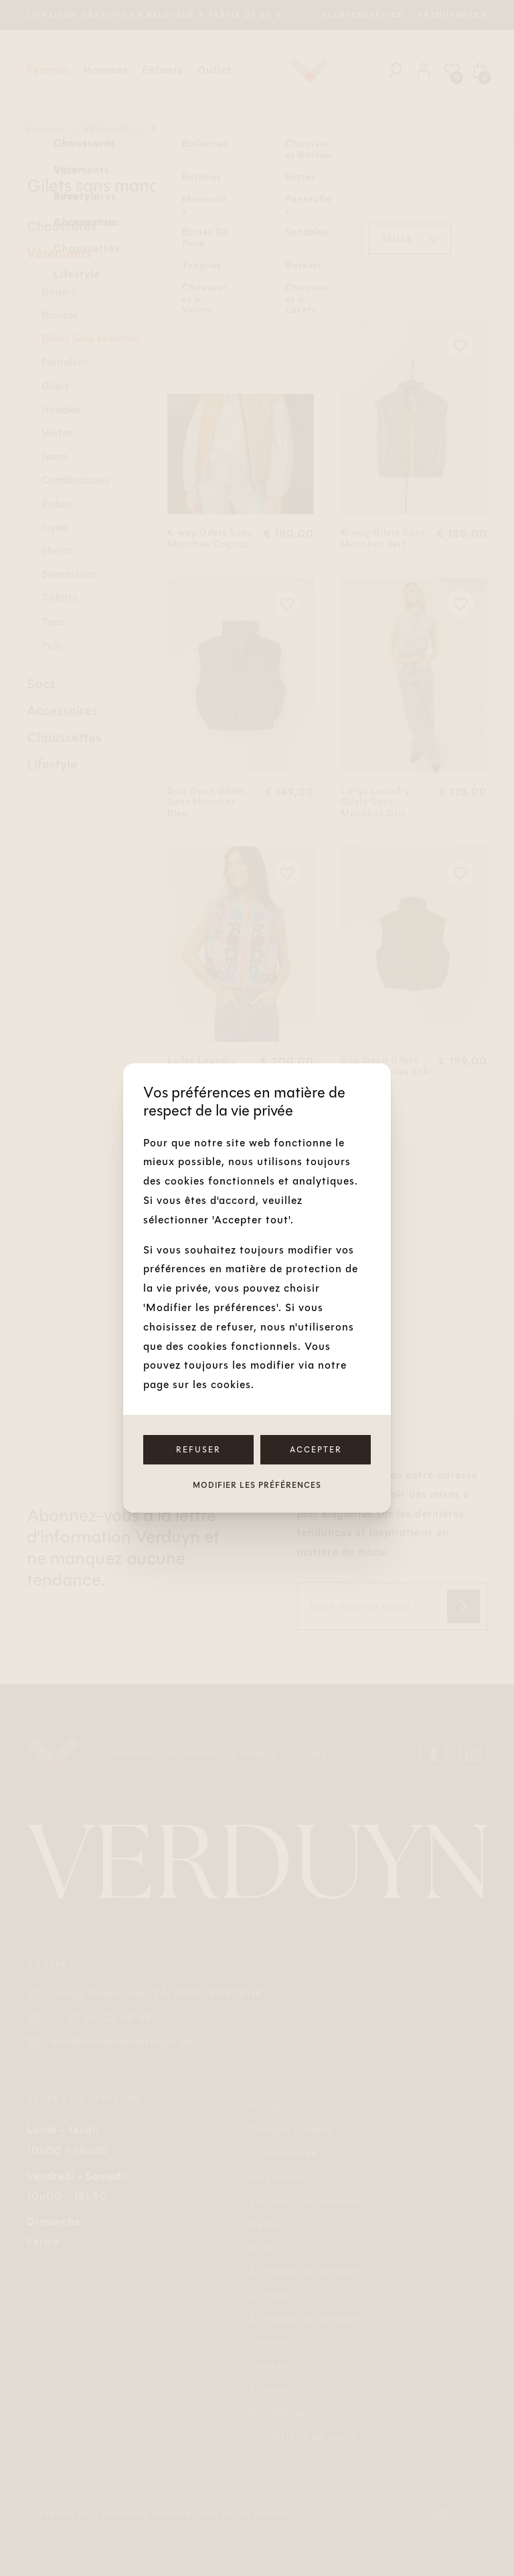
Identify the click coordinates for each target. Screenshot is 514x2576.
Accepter (316, 1450)
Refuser (198, 1450)
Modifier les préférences (257, 1485)
